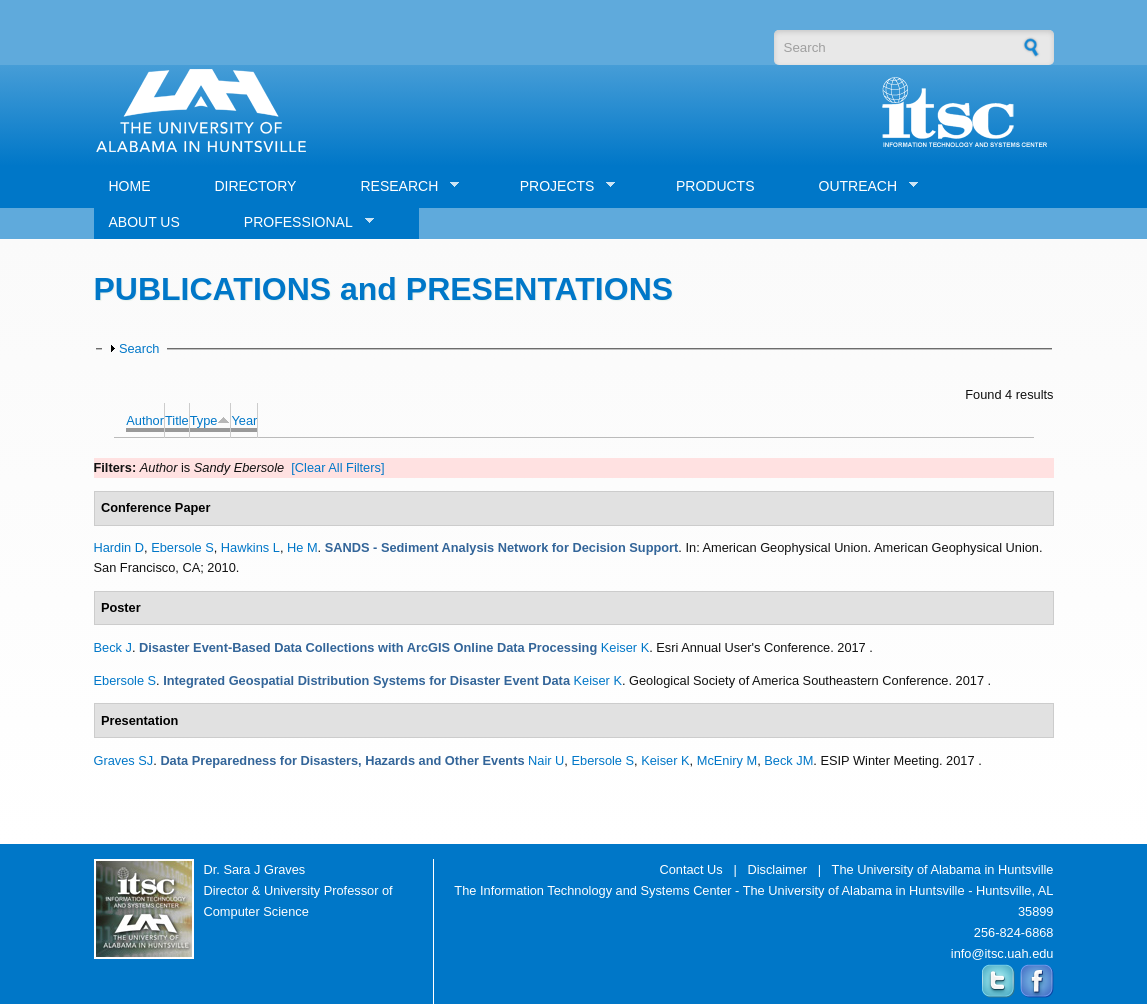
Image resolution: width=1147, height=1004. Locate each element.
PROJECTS (560, 186)
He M (302, 547)
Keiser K (625, 647)
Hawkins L (250, 547)
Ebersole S (182, 547)
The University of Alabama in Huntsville (943, 869)
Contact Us (690, 869)
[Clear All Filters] (337, 467)
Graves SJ (124, 760)
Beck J (113, 647)
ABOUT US (144, 222)
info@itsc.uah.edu (1002, 953)
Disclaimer (777, 869)
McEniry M (727, 760)
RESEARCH (402, 186)
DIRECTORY (256, 186)
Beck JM (788, 760)
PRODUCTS (715, 186)
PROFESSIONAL (301, 222)
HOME (130, 186)
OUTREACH (861, 186)
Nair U (546, 760)
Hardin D (119, 547)
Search (139, 348)
